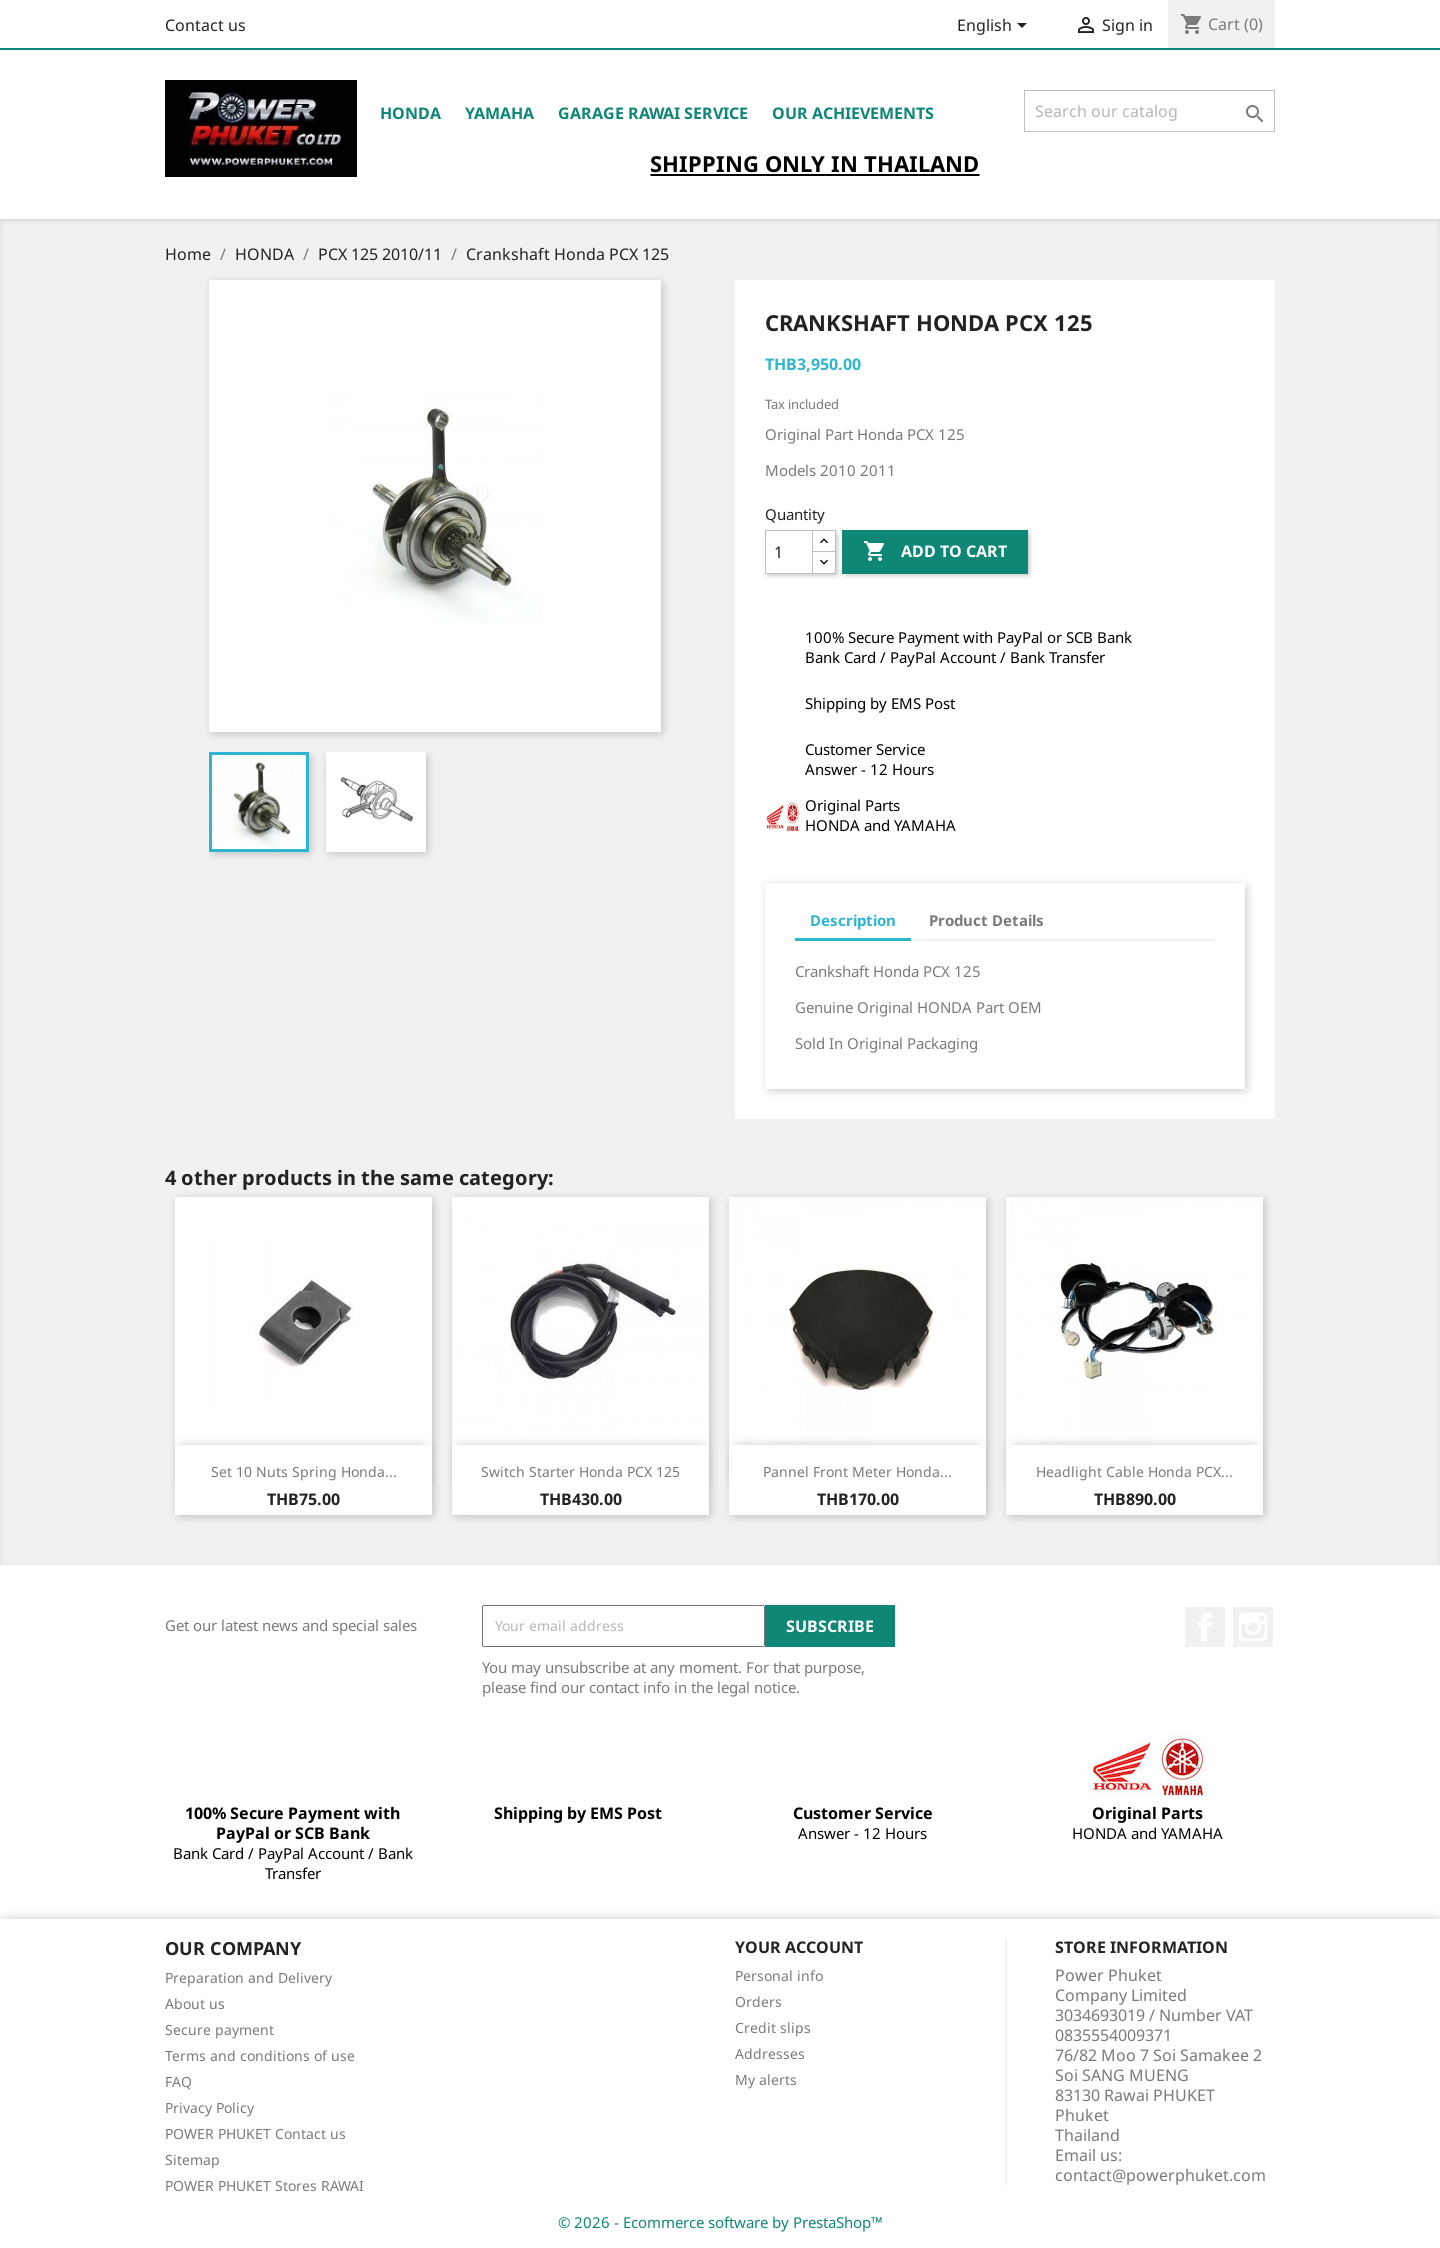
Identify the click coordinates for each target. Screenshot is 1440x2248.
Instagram (1253, 1627)
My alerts (766, 2079)
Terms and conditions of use (260, 2055)
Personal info (779, 1975)
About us (195, 2003)
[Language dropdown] (995, 27)
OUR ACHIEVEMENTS (853, 113)
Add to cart (935, 552)
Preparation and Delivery (248, 1977)
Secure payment (219, 2029)
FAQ (178, 2081)
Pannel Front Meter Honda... (857, 1471)
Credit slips (773, 2027)
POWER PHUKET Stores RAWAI (264, 2185)
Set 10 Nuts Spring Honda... (304, 1471)
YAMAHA (499, 113)
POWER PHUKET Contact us (255, 2133)
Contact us (205, 25)
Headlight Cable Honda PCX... (1134, 1471)
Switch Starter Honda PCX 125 (580, 1471)
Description (853, 920)
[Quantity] (789, 552)
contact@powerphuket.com (1160, 2175)
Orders (758, 2001)
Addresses (770, 2053)
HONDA (410, 113)
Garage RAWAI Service (653, 113)
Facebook (1205, 1627)
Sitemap (192, 2159)
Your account (799, 1947)
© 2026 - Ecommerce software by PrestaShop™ (720, 2222)
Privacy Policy (209, 2107)
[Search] (1149, 111)
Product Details (986, 920)
